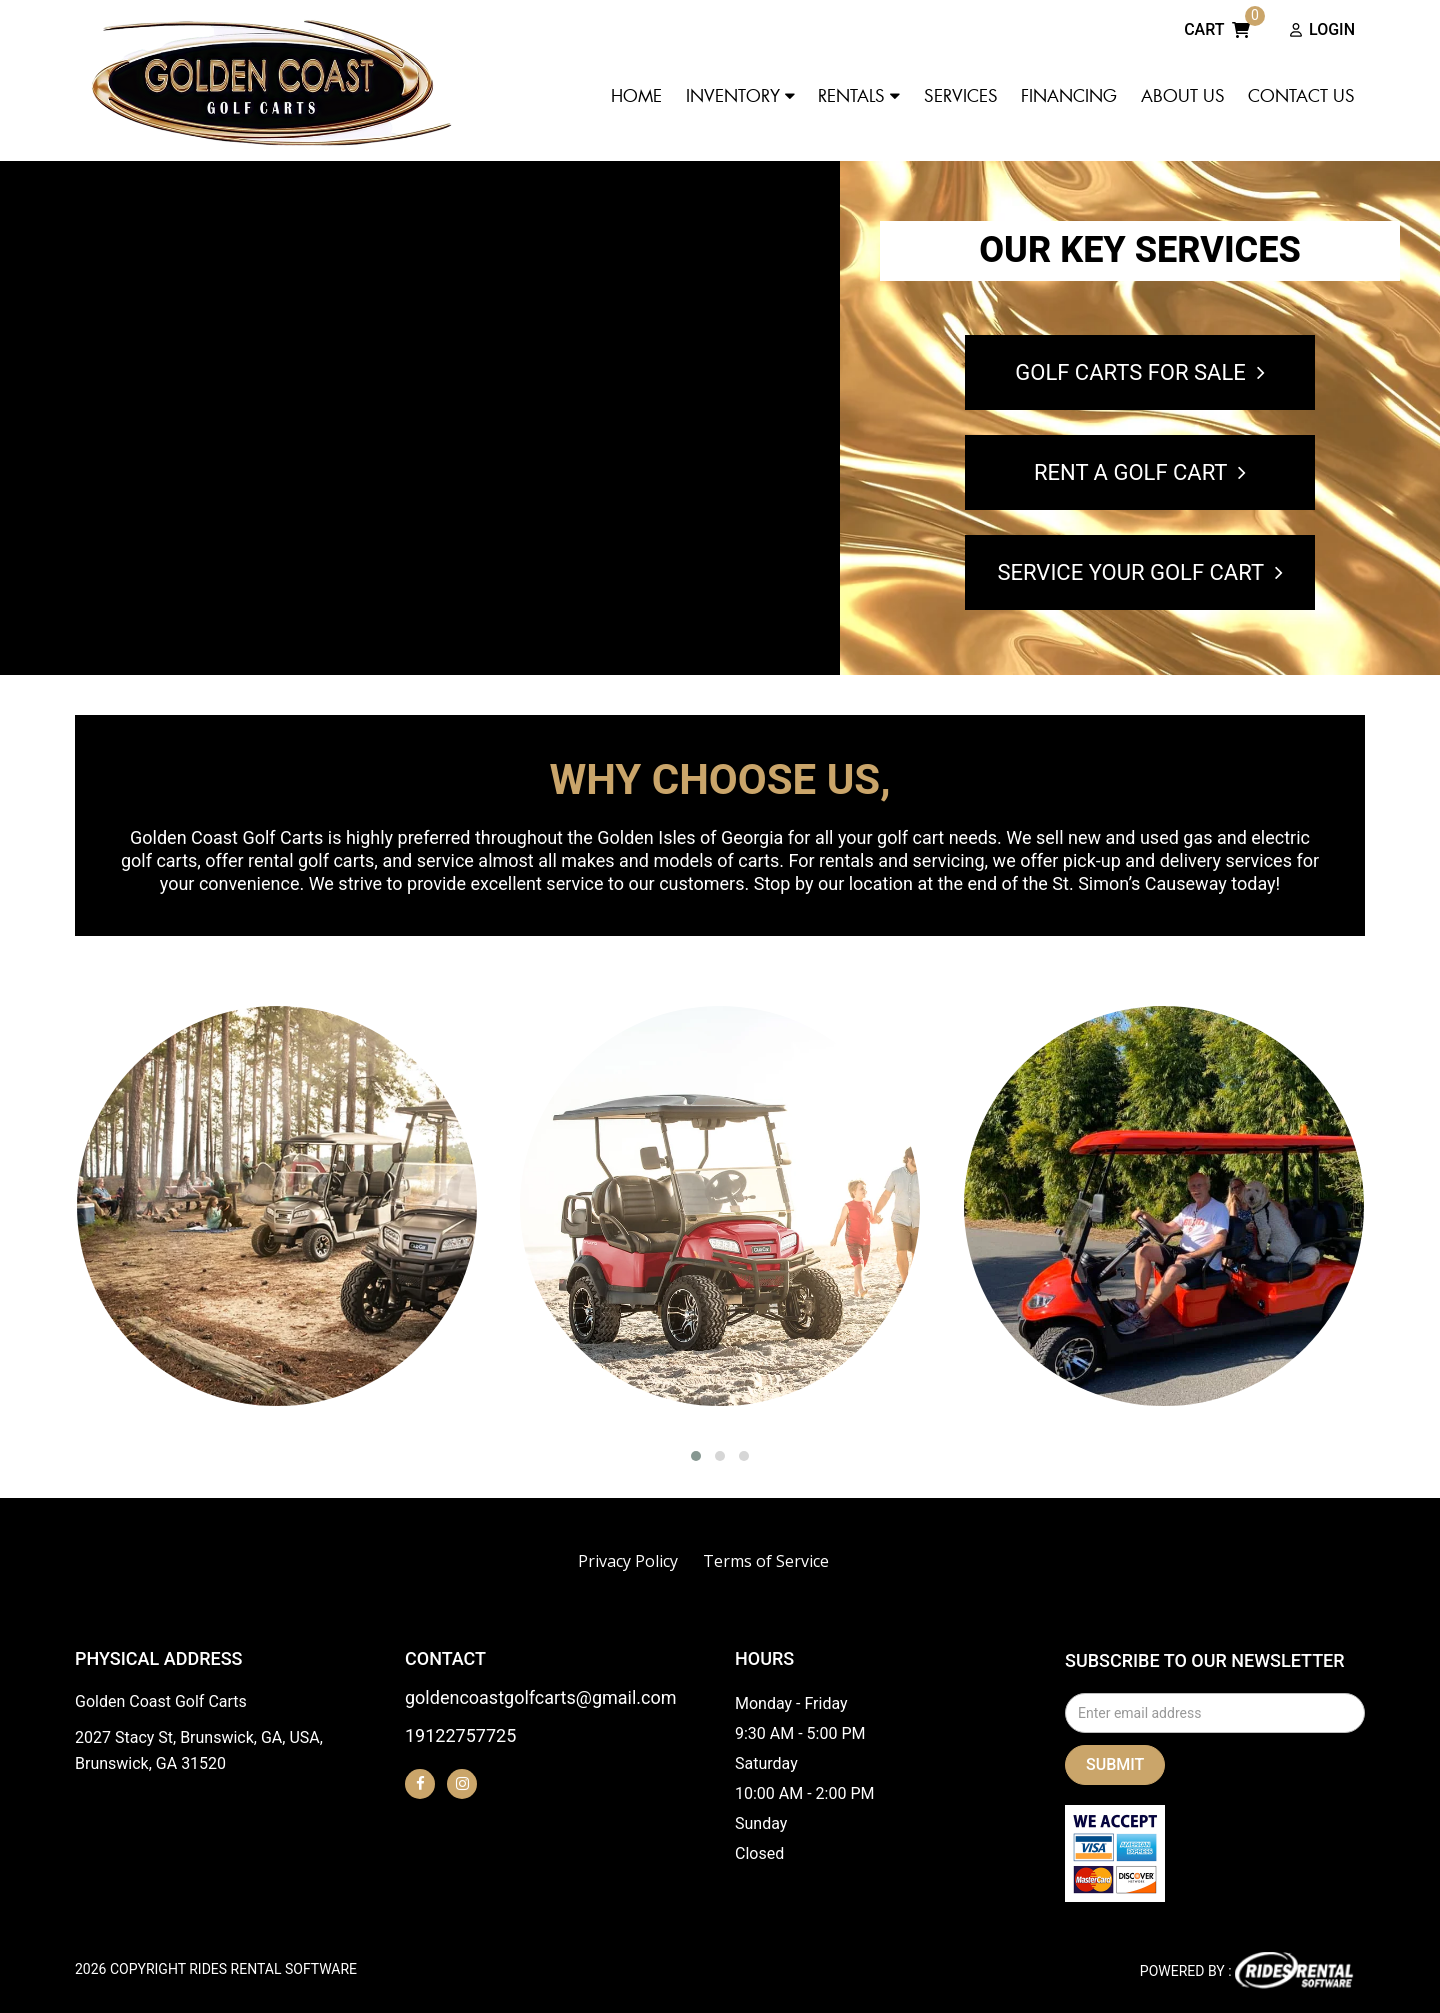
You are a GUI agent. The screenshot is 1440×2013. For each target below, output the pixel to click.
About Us (1183, 96)
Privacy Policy (628, 1561)
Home (636, 96)
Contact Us (1301, 96)
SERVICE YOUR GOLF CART (1139, 572)
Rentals (859, 96)
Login (1322, 31)
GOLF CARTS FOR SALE (1139, 372)
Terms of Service (766, 1561)
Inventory (740, 96)
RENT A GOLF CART (1140, 472)
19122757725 (460, 1736)
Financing (1069, 96)
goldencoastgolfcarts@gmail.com (541, 1698)
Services (961, 96)
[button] (696, 1456)
